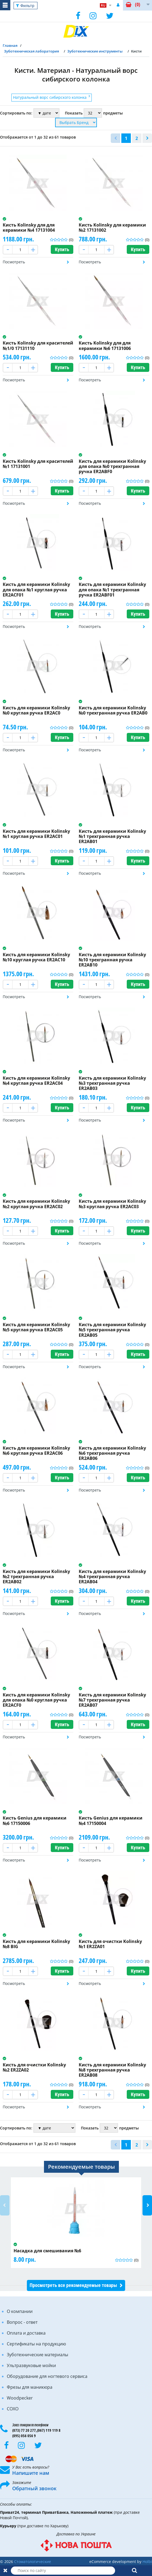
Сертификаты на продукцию (36, 2344)
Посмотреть (14, 261)
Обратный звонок (34, 2488)
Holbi (147, 2561)
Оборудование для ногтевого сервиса (47, 2376)
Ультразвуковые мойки (31, 2365)
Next (147, 2205)
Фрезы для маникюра (29, 2387)
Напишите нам (30, 2472)
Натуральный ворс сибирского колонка (51, 97)
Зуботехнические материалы (37, 2355)
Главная (10, 45)
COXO (12, 2409)
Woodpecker (20, 2398)
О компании (20, 2311)
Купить (62, 249)
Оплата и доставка (26, 2333)
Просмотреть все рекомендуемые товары (73, 2285)
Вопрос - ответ (22, 2322)
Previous (5, 2205)
